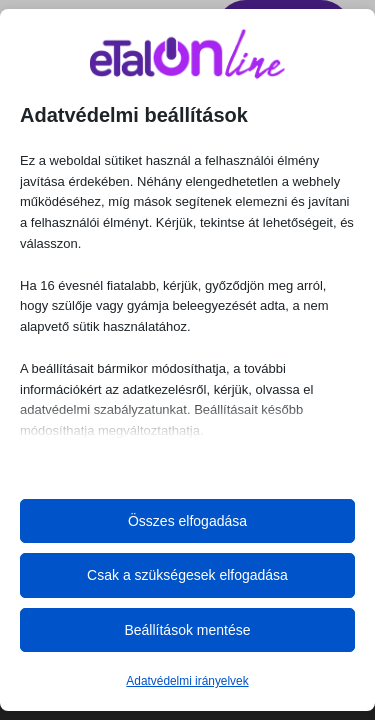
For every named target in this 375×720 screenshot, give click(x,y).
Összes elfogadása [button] (187, 521)
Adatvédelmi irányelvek (187, 681)
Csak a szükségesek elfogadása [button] (187, 575)
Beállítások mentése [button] (187, 630)
